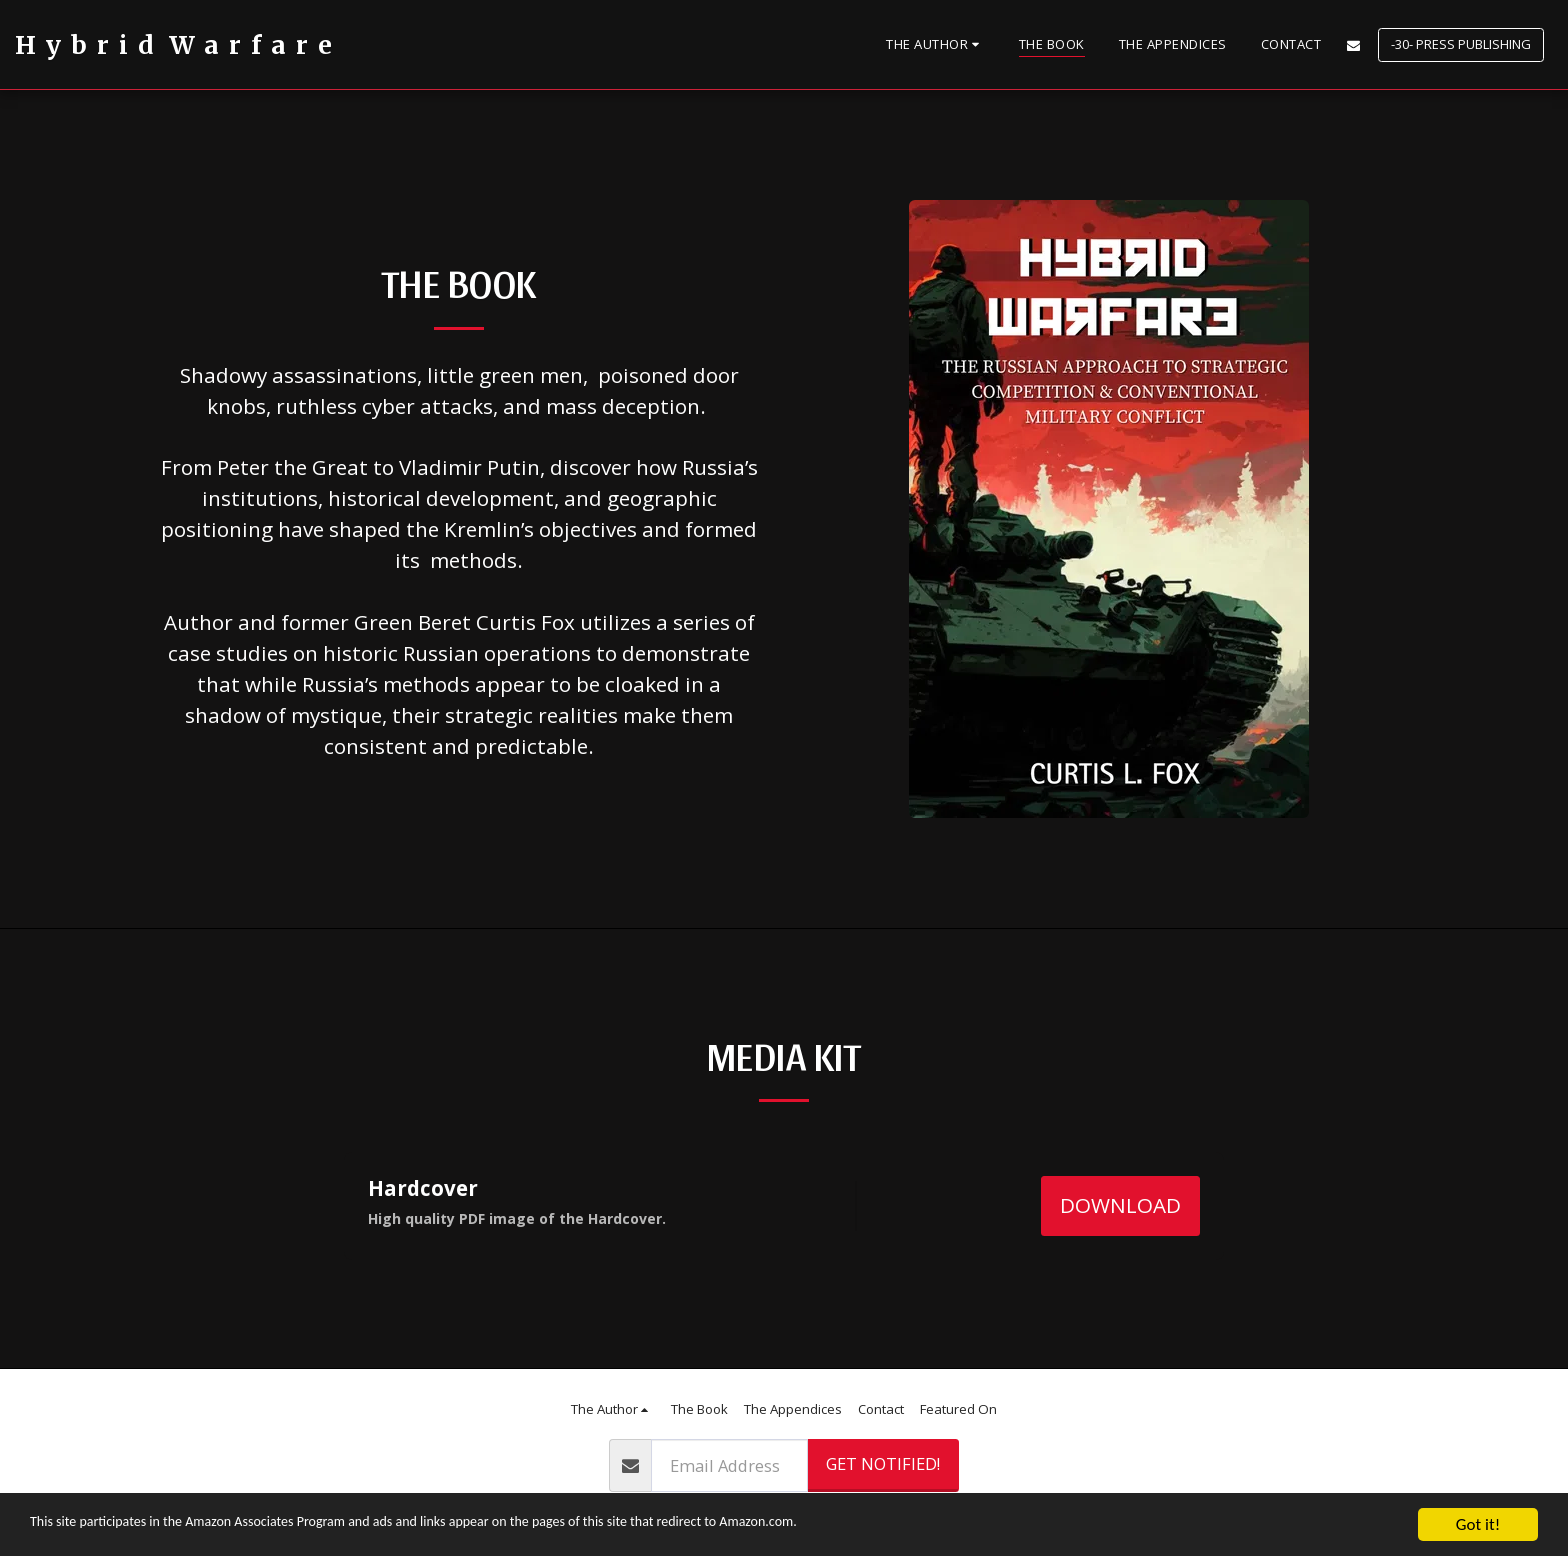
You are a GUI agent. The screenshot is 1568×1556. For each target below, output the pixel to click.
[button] (935, 45)
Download (1120, 1205)
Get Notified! (883, 1463)
